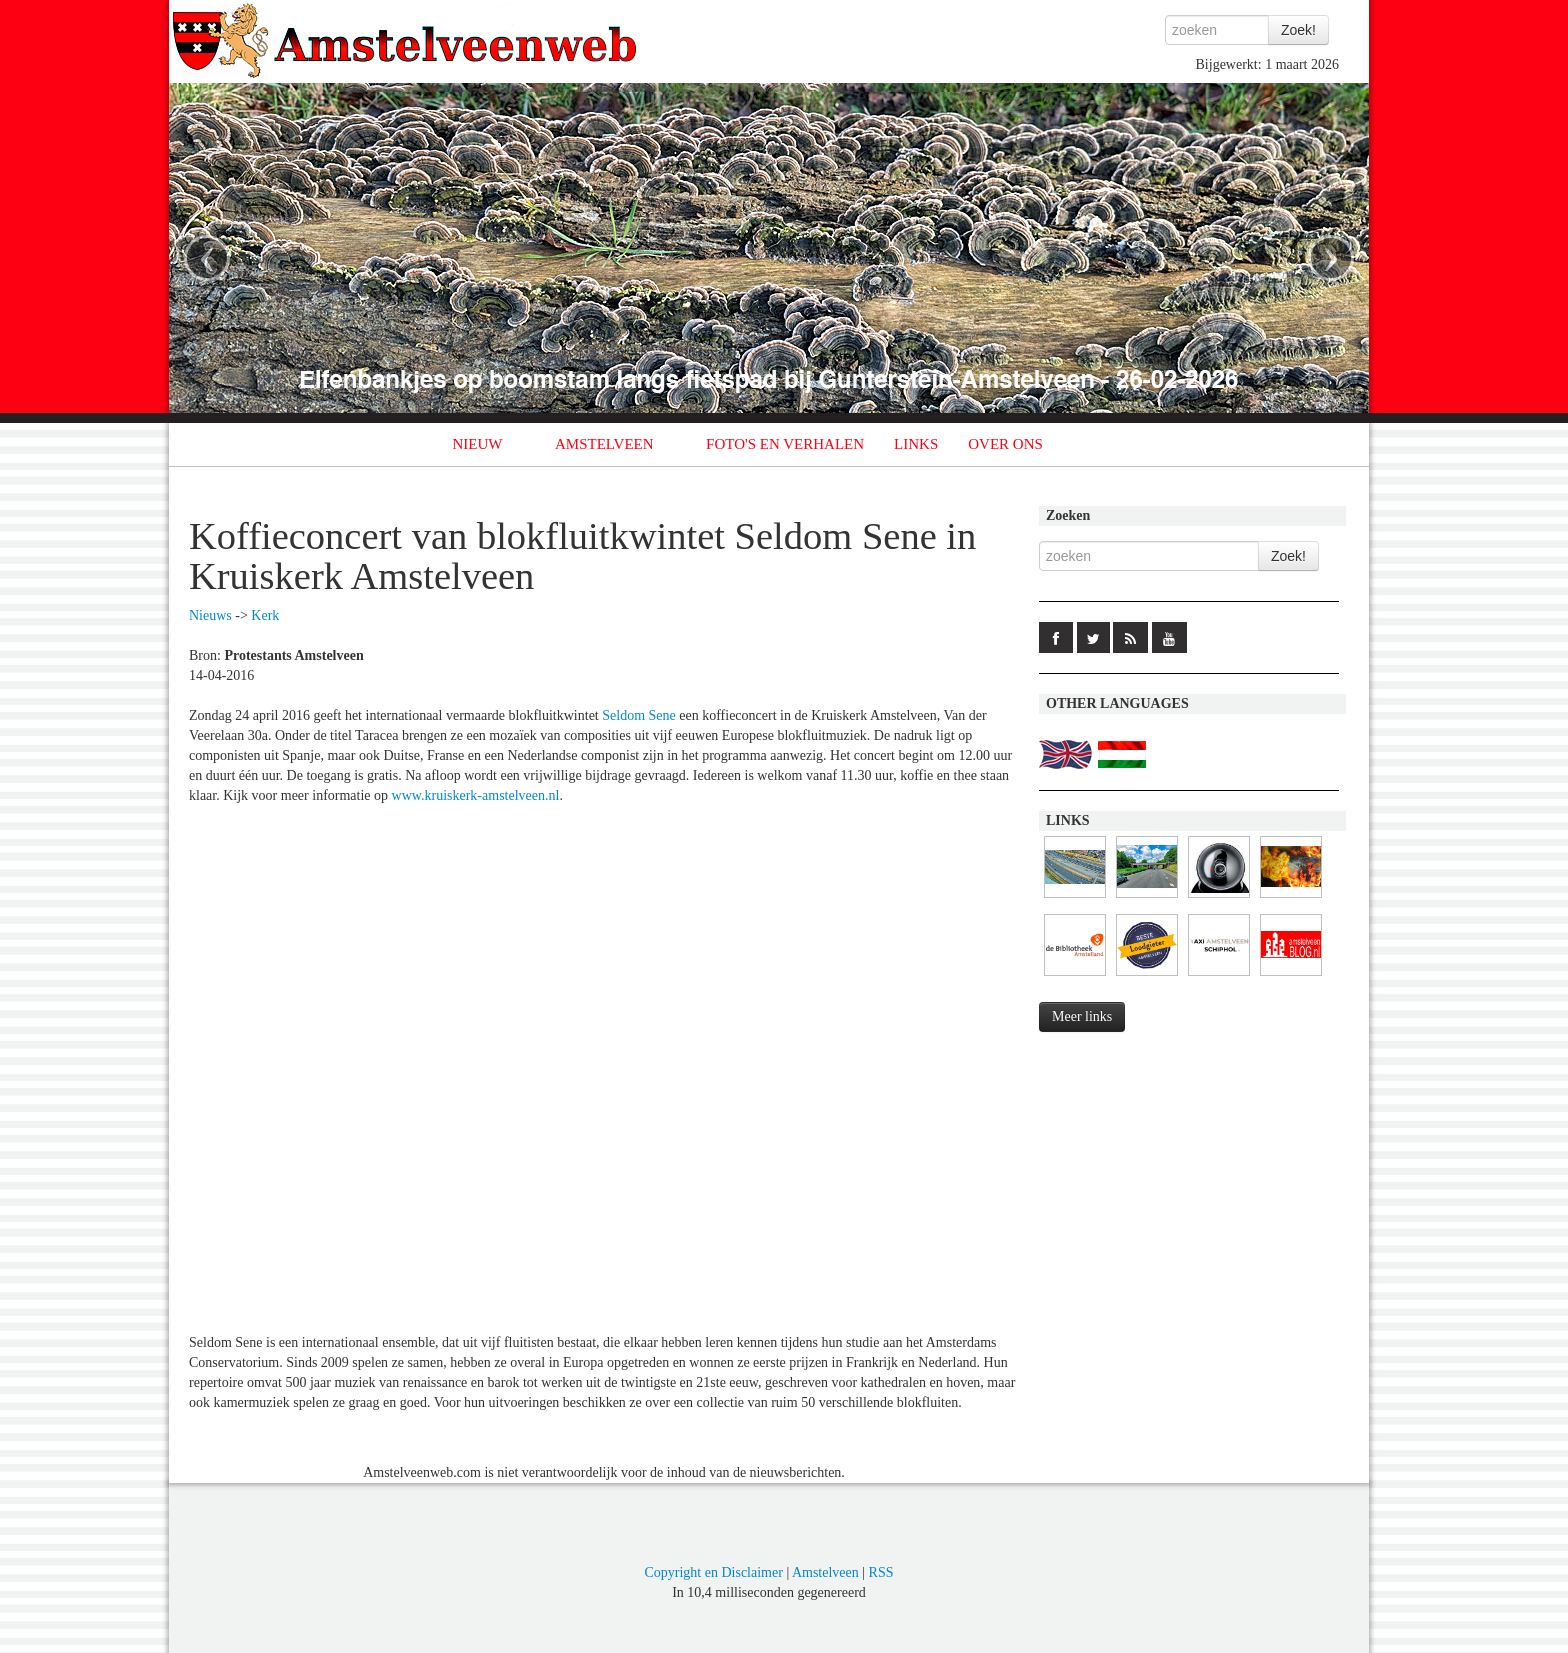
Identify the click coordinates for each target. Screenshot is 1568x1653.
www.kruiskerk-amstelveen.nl (476, 795)
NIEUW (478, 444)
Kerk (265, 615)
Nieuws (210, 615)
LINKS (916, 444)
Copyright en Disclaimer (713, 1572)
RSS (881, 1572)
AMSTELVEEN (604, 444)
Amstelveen (825, 1572)
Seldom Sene (639, 715)
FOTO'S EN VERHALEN (785, 444)
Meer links (1082, 1016)
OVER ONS (1005, 444)
